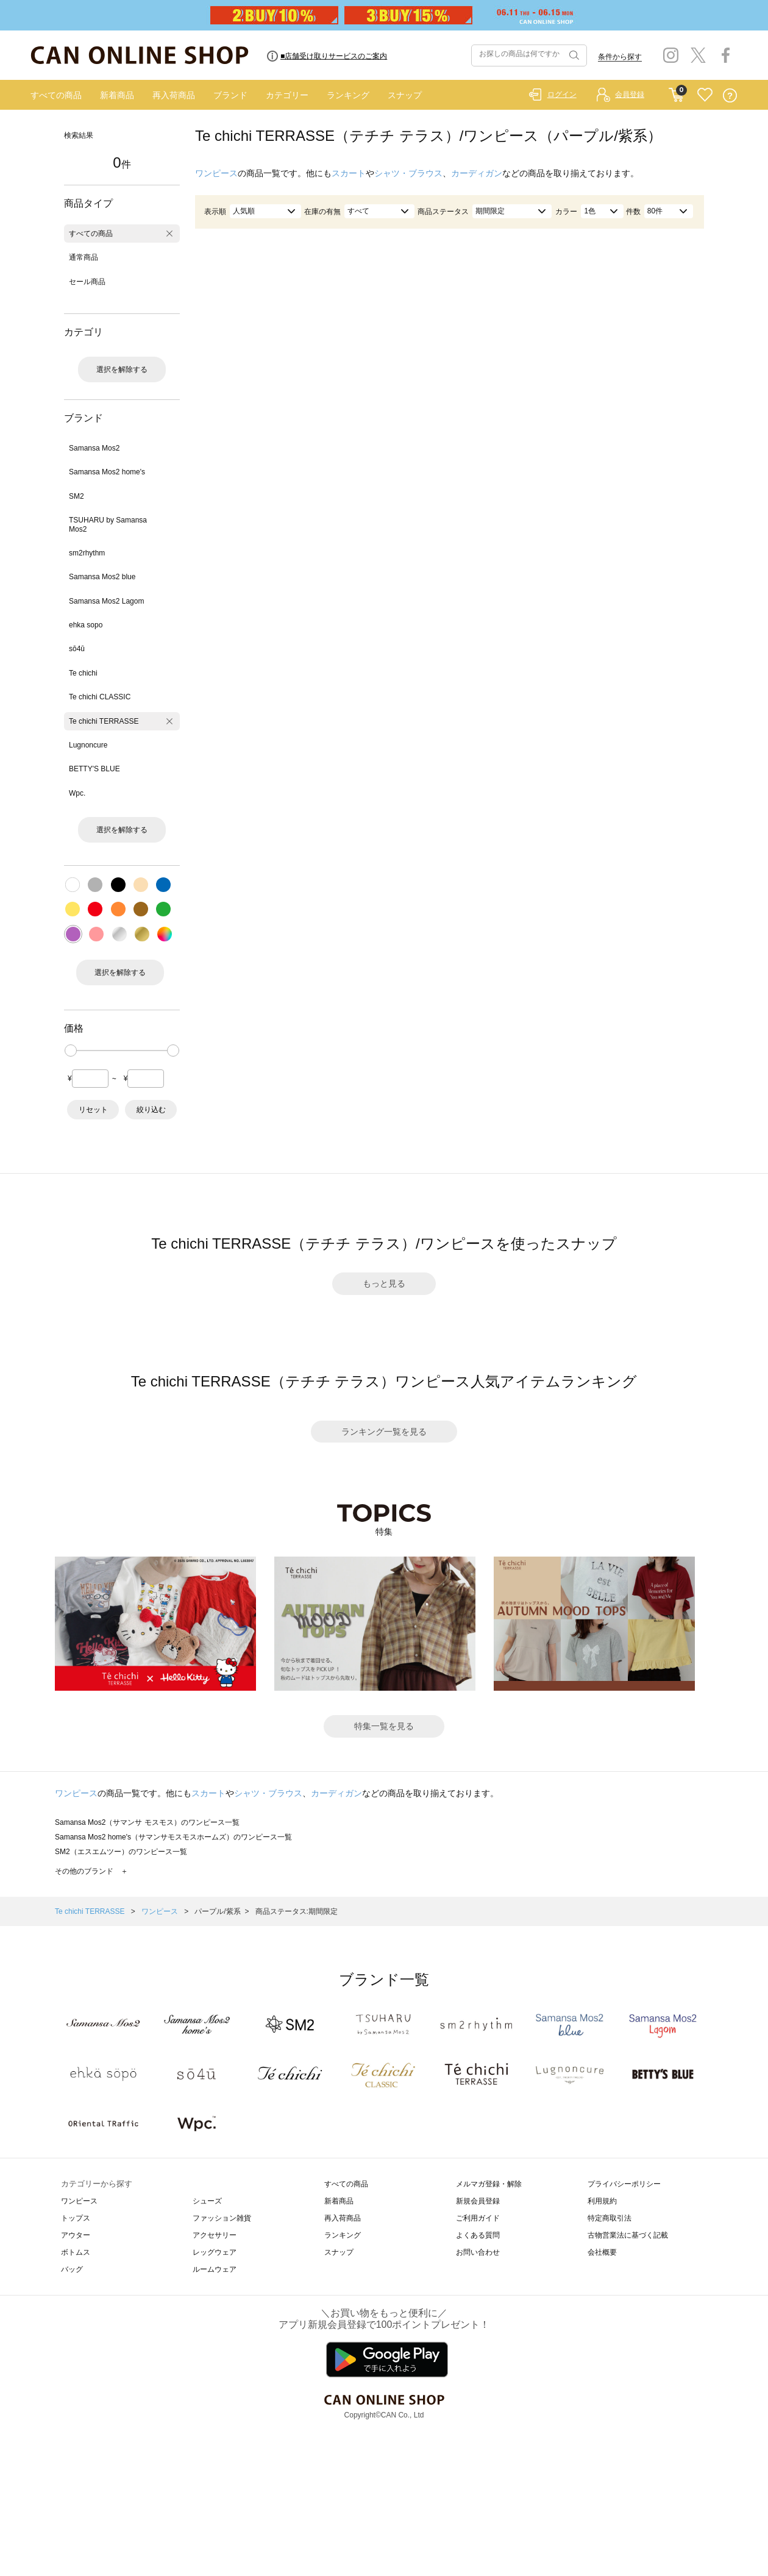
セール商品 (87, 281)
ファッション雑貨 (222, 2218)
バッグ (72, 2269)
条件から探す (620, 56)
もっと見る (384, 1283)
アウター (75, 2235)
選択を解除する (122, 369)
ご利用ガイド (478, 2218)
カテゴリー (287, 95)
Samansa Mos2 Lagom (106, 601)
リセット (93, 1109)
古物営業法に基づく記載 (628, 2235)
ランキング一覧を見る (384, 1431)
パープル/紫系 (217, 1911)
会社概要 (602, 2252)
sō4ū (77, 648)
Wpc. (77, 793)
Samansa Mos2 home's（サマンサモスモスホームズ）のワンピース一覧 (173, 1837)
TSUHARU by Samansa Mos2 (108, 524)
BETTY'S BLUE (94, 769)
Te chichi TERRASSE (104, 721)
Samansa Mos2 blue (102, 577)
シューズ (207, 2201)
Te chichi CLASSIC (99, 697)
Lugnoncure (88, 745)
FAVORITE (705, 95)
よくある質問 (478, 2235)
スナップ (405, 95)
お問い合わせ (478, 2252)
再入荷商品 (173, 95)
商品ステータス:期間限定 (296, 1911)
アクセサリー (214, 2235)
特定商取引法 (609, 2218)
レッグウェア (214, 2252)
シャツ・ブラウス (408, 173)
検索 (573, 55)
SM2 (76, 496)
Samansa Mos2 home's (107, 472)
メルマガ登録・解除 (489, 2184)
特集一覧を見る (384, 1726)
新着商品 (117, 95)
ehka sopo (85, 625)
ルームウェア (214, 2269)
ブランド (230, 95)
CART (676, 92)
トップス (75, 2218)
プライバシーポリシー (624, 2184)
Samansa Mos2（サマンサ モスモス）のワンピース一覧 (147, 1822)
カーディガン (476, 173)
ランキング (348, 95)
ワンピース (216, 173)
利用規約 (602, 2201)
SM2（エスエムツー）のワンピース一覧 (121, 1851)
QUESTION (730, 95)
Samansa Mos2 (94, 448)
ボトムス (75, 2252)
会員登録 (629, 94)
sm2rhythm (87, 553)
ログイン (562, 94)
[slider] (71, 1050)
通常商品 (83, 257)
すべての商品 (56, 95)
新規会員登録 (478, 2201)
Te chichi (83, 673)
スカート (349, 173)
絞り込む (151, 1109)
